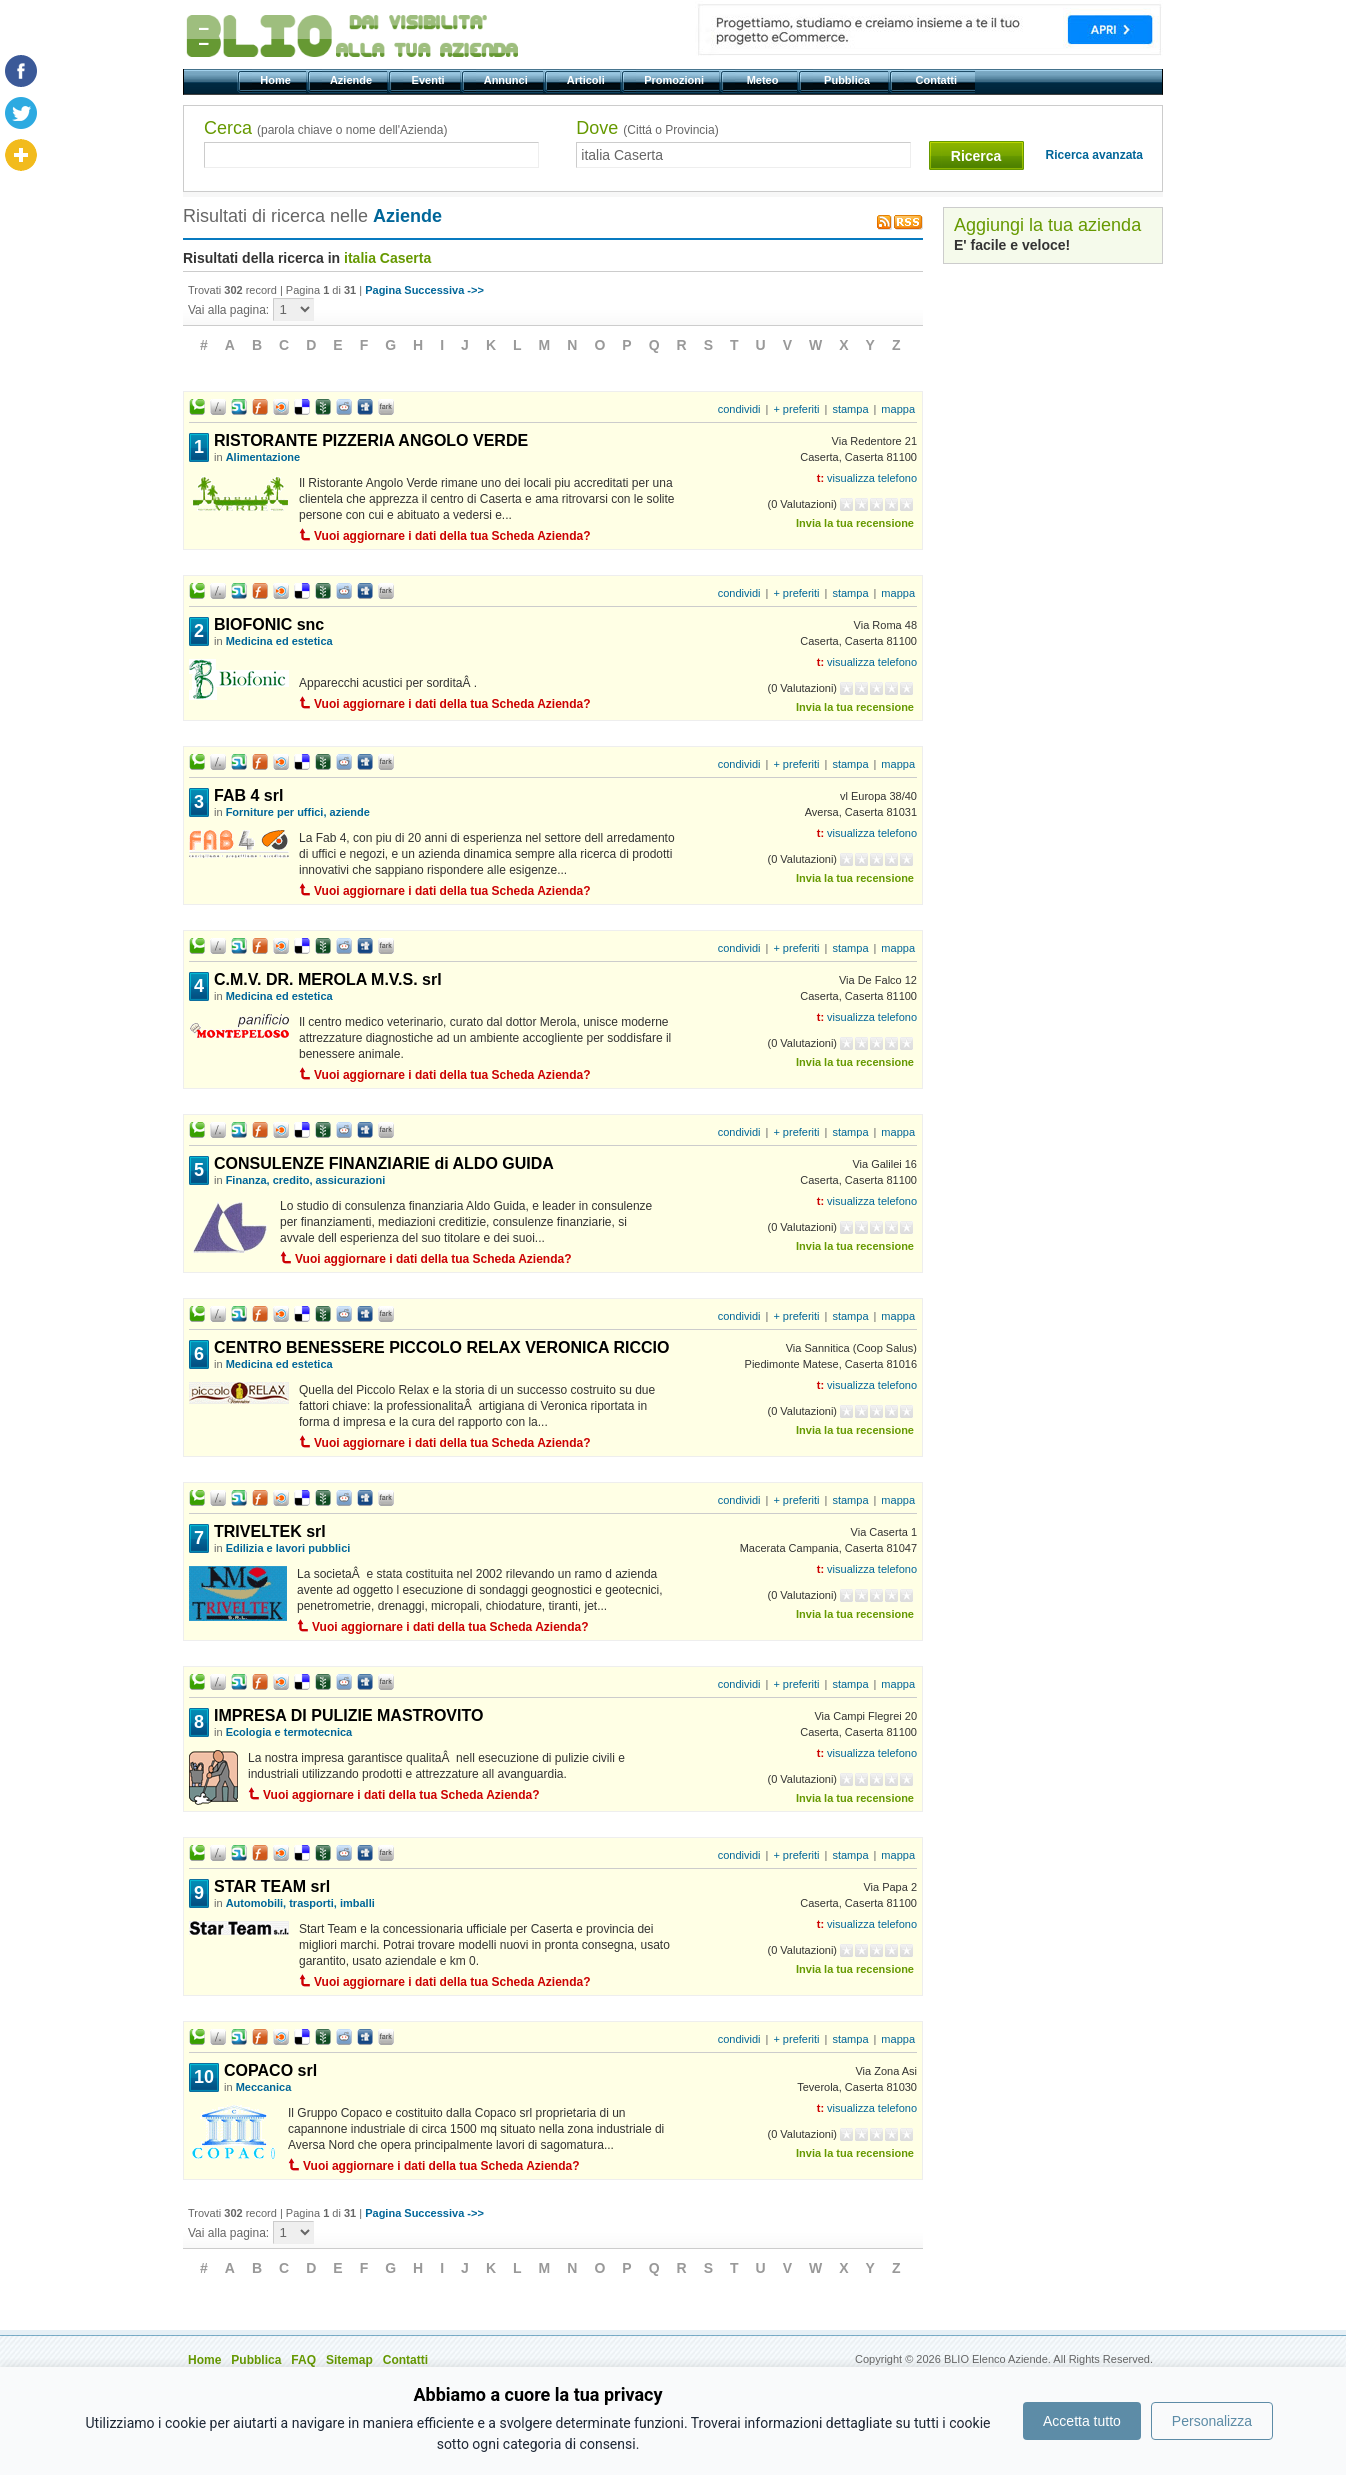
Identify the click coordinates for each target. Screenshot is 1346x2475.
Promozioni (675, 80)
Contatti (937, 80)
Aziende (352, 80)
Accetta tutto (1082, 2421)
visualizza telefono (872, 478)
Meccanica (264, 2087)
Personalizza (1212, 2421)
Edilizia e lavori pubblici (288, 1548)
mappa (898, 409)
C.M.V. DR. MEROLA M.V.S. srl (328, 979)
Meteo (763, 80)
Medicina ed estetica (279, 641)
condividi (739, 409)
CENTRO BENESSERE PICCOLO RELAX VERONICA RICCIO (441, 1347)
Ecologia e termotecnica (289, 1732)
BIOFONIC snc (269, 624)
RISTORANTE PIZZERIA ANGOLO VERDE (371, 440)
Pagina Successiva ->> (424, 290)
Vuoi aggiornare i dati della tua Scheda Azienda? (452, 536)
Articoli (587, 80)
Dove (647, 128)
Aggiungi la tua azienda (1047, 225)
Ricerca (976, 156)
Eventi (429, 80)
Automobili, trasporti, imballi (300, 1903)
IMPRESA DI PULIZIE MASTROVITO (348, 1715)
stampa (850, 409)
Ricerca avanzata (1094, 155)
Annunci (507, 80)
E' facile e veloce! (1012, 245)
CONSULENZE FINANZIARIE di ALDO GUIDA (384, 1163)
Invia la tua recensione (855, 523)
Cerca (325, 128)
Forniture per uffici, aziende (298, 812)
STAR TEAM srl (272, 1886)
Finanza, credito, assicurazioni (306, 1180)
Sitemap (349, 2360)
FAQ (303, 2360)
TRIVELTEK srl (270, 1531)
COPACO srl (270, 2070)
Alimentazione (263, 457)
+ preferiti (796, 409)
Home (277, 80)
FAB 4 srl (248, 795)
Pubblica (848, 80)
